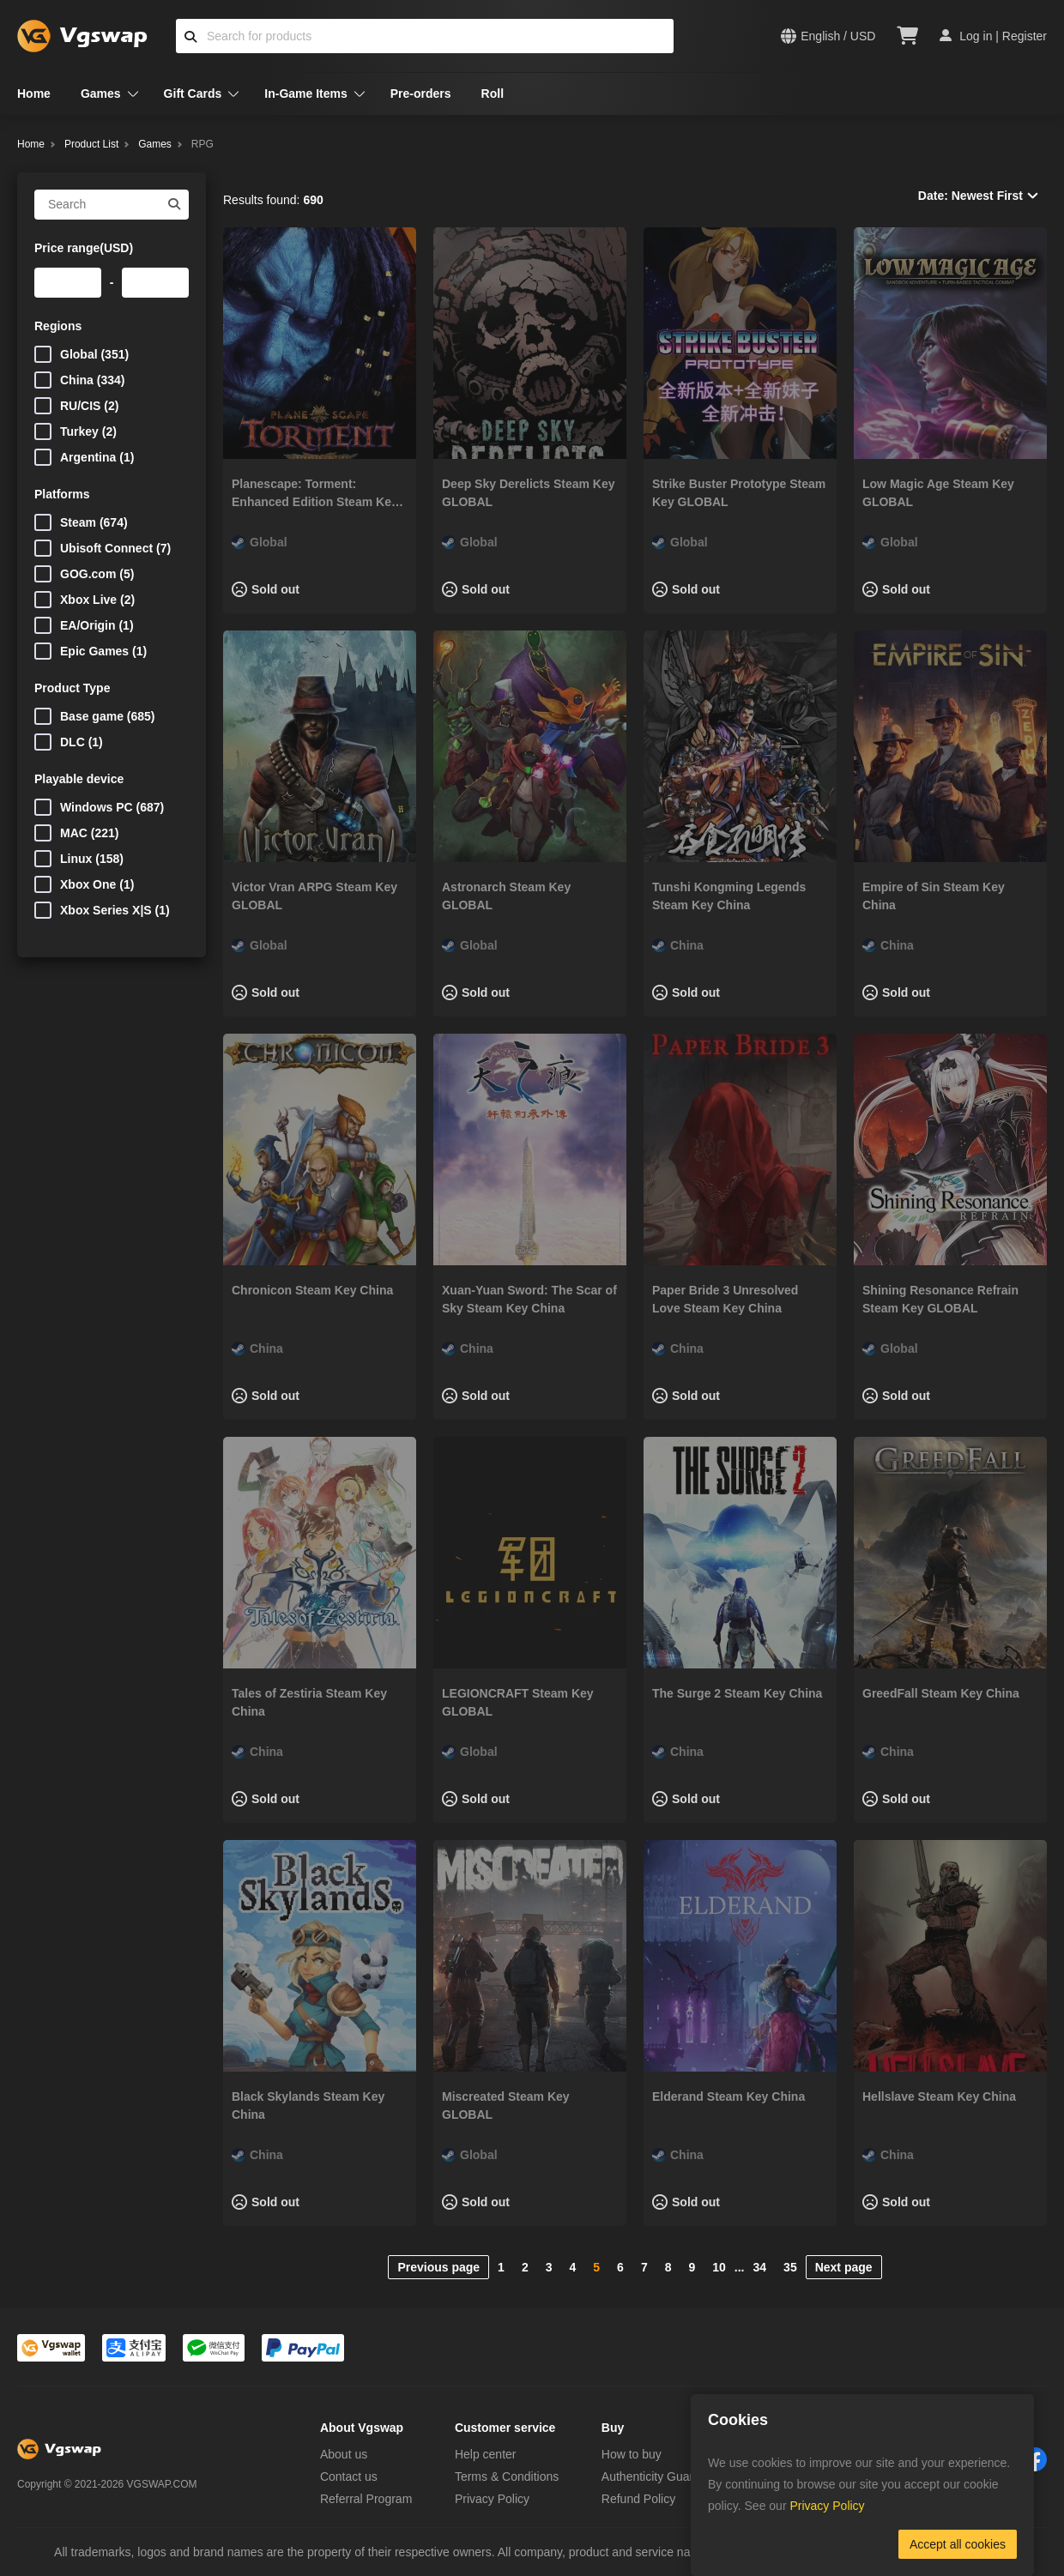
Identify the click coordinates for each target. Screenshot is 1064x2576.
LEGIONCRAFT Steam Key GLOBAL (518, 1702)
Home (34, 93)
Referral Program (366, 2499)
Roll (492, 93)
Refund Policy (638, 2499)
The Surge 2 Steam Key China (737, 1693)
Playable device (79, 779)
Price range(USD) (83, 248)
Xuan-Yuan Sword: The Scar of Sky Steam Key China (529, 1299)
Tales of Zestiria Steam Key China (309, 1702)
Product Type (72, 688)
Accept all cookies (958, 2544)
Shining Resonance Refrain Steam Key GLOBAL (940, 1299)
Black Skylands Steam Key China (308, 2105)
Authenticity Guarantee (662, 2476)
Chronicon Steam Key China (312, 1290)
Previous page (438, 2267)
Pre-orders (420, 93)
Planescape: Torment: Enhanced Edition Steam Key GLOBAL (315, 494)
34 (760, 2267)
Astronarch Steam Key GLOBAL (506, 896)
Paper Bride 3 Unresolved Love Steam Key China (725, 1299)
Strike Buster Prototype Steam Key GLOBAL (738, 493)
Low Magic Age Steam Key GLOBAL (938, 493)
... (740, 2267)
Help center (486, 2454)
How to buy (632, 2454)
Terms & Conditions (507, 2476)
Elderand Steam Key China (728, 2096)
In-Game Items (305, 93)
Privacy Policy (492, 2499)
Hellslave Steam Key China (939, 2096)
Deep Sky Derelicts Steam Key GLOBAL (528, 493)
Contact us (349, 2476)
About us (343, 2454)
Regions (58, 326)
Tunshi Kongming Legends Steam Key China (729, 896)
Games (101, 93)
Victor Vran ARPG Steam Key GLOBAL (314, 896)
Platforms (62, 494)
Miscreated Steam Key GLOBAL (506, 2105)
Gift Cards (193, 93)
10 (719, 2267)
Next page (844, 2267)
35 (790, 2267)
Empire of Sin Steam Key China (933, 896)
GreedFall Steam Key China (940, 1693)
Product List (91, 144)
